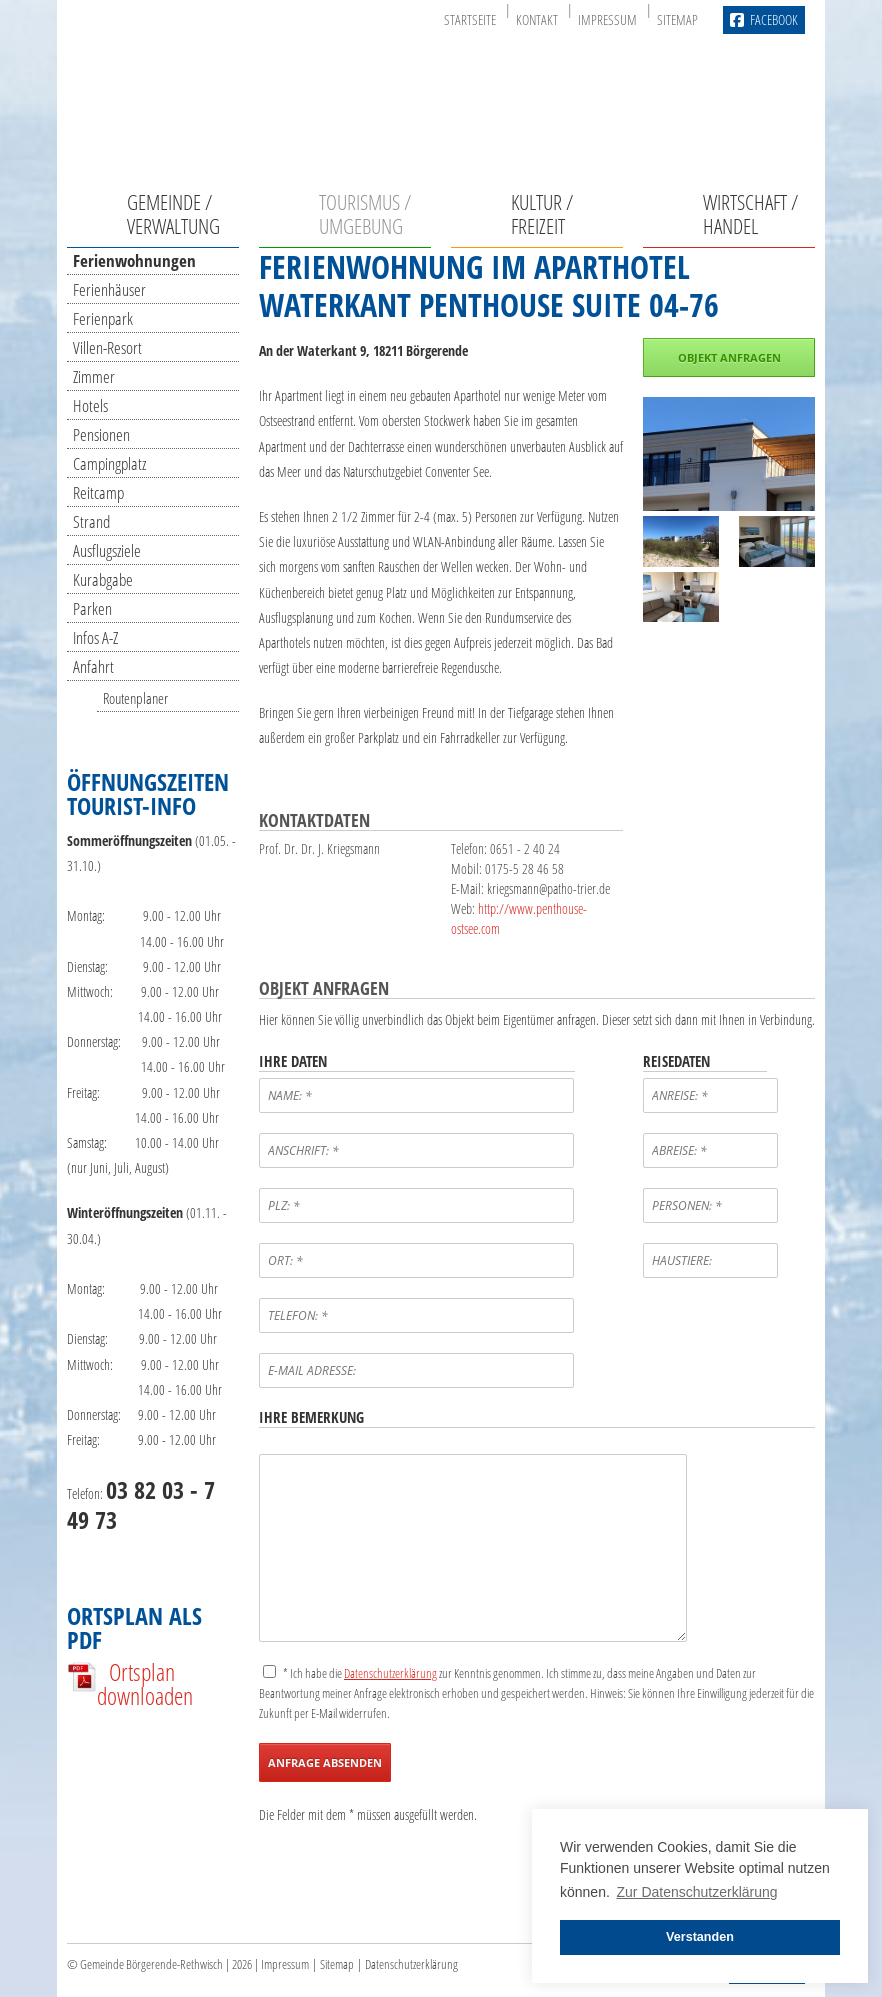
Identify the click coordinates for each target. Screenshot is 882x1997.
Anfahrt (93, 666)
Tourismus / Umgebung (365, 214)
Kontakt (537, 19)
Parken (92, 608)
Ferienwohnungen (134, 260)
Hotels (90, 405)
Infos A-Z (95, 637)
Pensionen (101, 434)
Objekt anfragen (729, 357)
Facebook (764, 20)
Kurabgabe (103, 579)
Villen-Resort (107, 347)
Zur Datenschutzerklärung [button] (697, 1892)
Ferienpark (103, 318)
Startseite (470, 19)
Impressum (607, 19)
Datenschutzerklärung (411, 1964)
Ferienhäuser (109, 289)
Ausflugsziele (107, 550)
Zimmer (94, 376)
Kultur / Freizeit (542, 214)
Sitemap (677, 19)
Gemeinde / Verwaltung (173, 214)
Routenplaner (135, 698)
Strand (91, 521)
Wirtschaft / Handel (750, 214)
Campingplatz (109, 463)
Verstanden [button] (700, 1937)
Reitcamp (98, 492)
